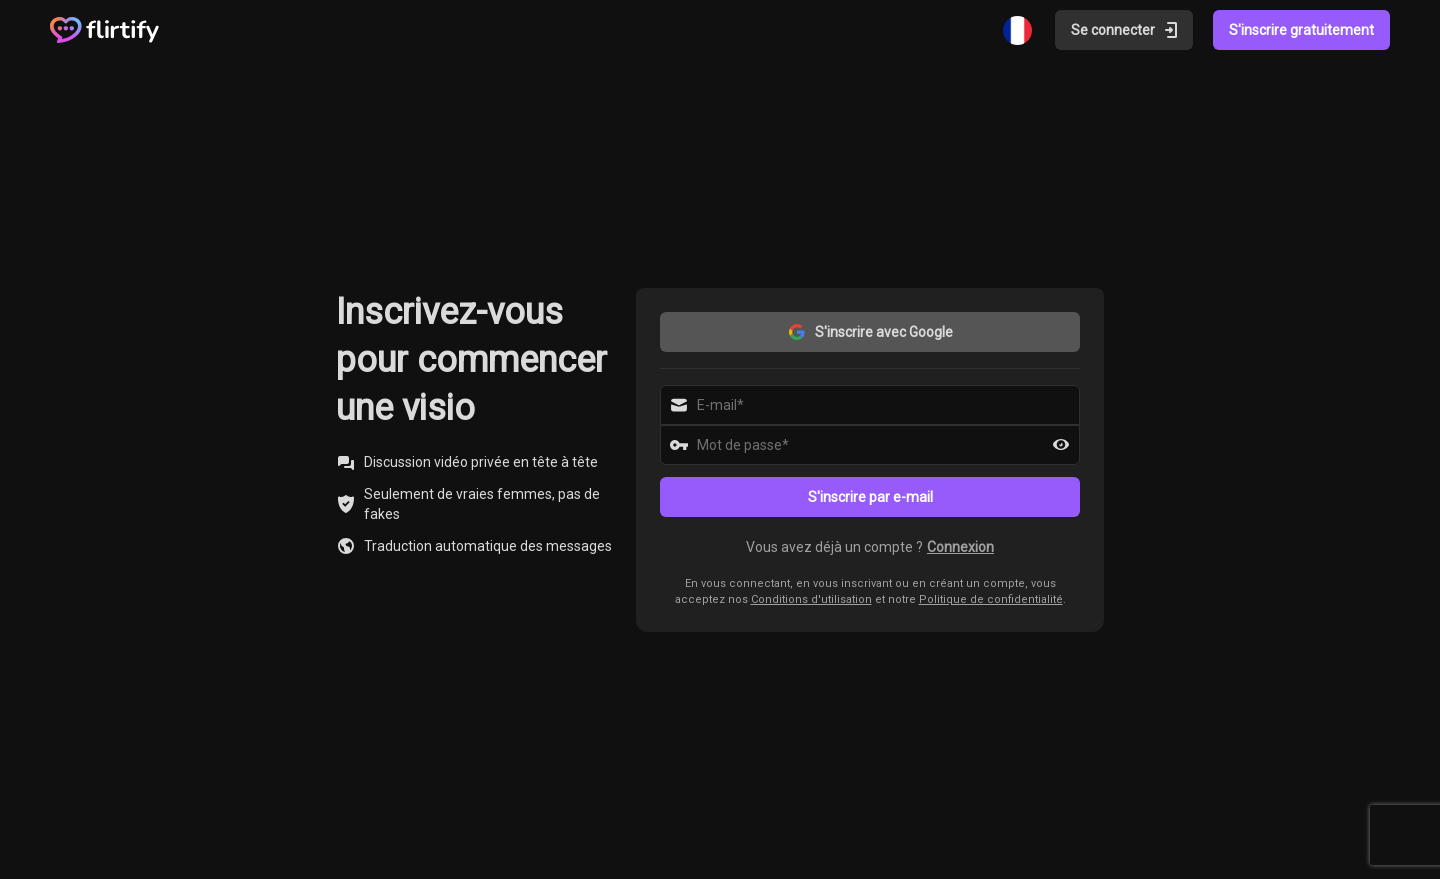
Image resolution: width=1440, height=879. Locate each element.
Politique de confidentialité (991, 599)
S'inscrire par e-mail (870, 497)
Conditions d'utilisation (811, 599)
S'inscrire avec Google (870, 332)
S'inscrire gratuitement (1301, 30)
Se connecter (1126, 30)
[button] (870, 547)
